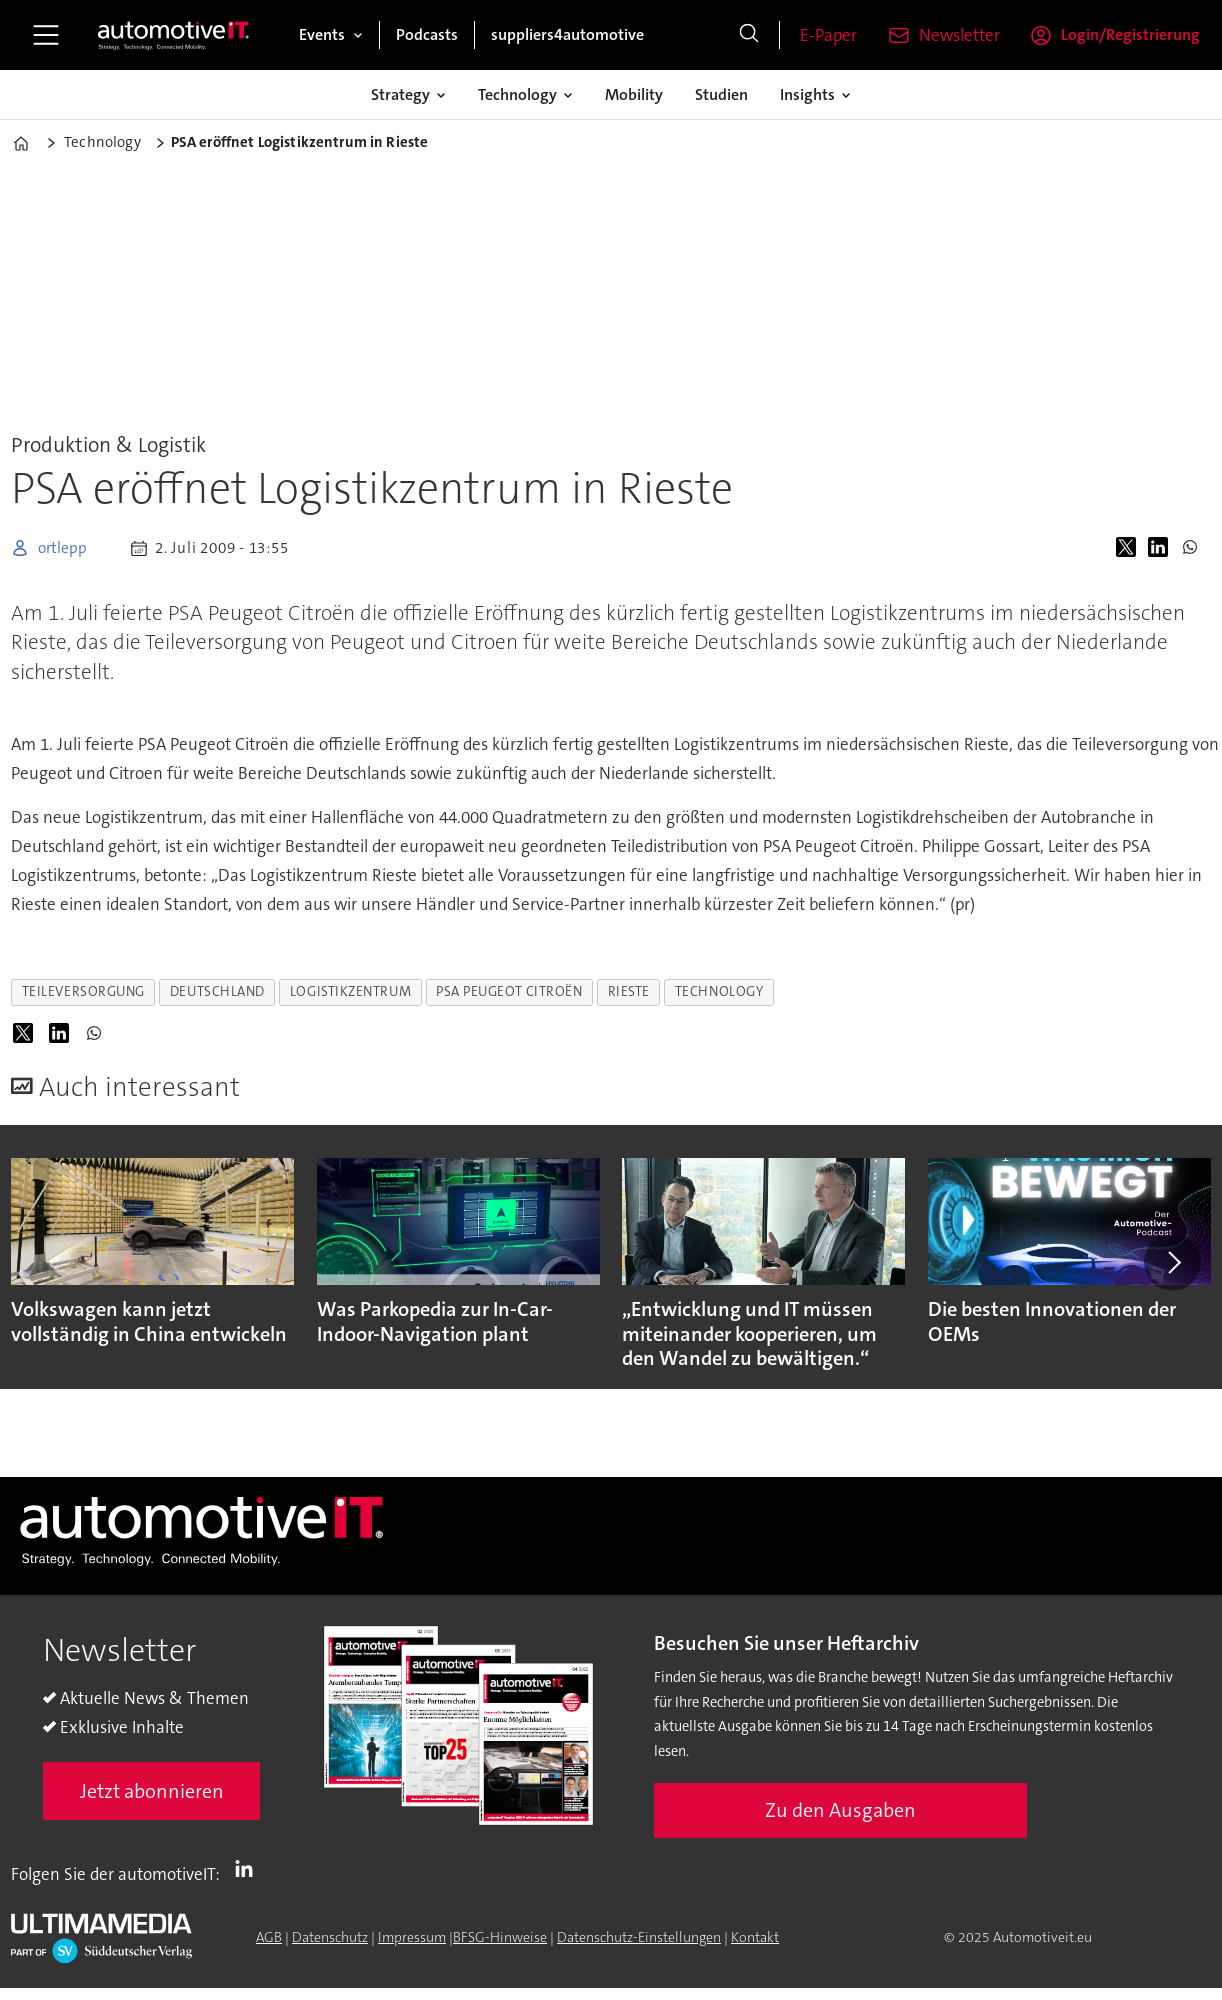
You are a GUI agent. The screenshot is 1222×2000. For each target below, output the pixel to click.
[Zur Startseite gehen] (174, 35)
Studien (721, 94)
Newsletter (959, 35)
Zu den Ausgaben (840, 1810)
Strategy (400, 94)
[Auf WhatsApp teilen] (1194, 548)
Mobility (634, 94)
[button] (1172, 1262)
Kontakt (755, 1937)
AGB (269, 1937)
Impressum (412, 1937)
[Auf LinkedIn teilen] (1162, 548)
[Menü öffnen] (46, 35)
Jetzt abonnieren (152, 1791)
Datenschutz (330, 1937)
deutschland (217, 991)
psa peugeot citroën (509, 991)
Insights (807, 94)
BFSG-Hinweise (500, 1937)
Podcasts (427, 34)
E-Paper (828, 35)
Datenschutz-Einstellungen (639, 1937)
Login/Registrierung (1130, 34)
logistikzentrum (350, 991)
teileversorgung (83, 991)
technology (719, 991)
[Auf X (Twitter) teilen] (1130, 548)
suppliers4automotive (567, 34)
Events (322, 34)
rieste (629, 991)
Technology (517, 94)
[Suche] (749, 35)
